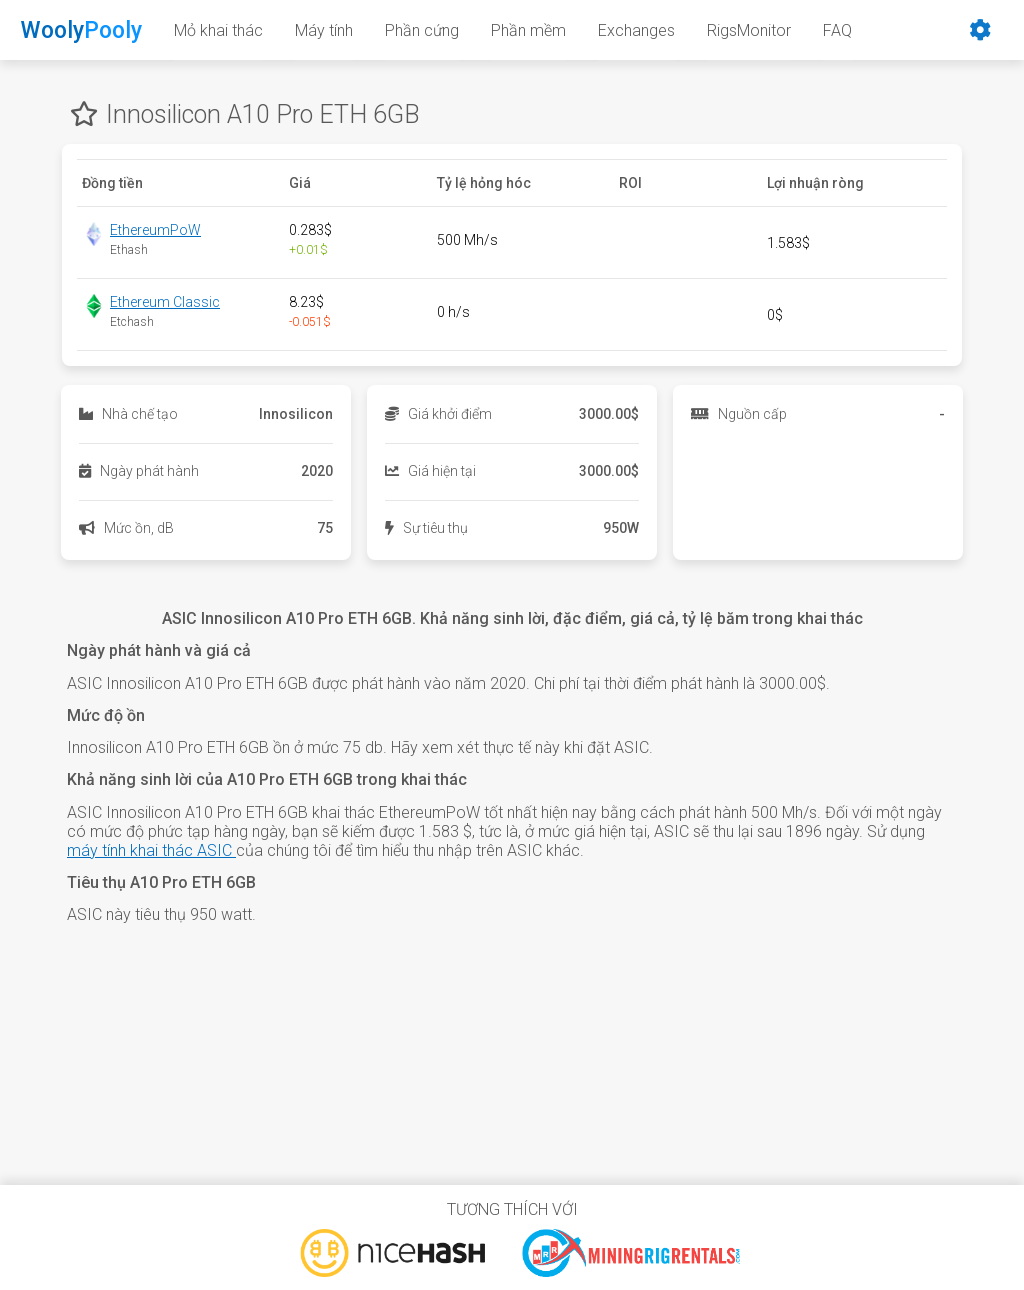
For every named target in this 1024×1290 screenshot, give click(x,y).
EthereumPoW (155, 230)
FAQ (837, 30)
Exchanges (636, 30)
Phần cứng (422, 30)
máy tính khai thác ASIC (151, 850)
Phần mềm (528, 30)
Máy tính (324, 30)
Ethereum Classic (165, 302)
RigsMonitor (749, 30)
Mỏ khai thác (218, 30)
